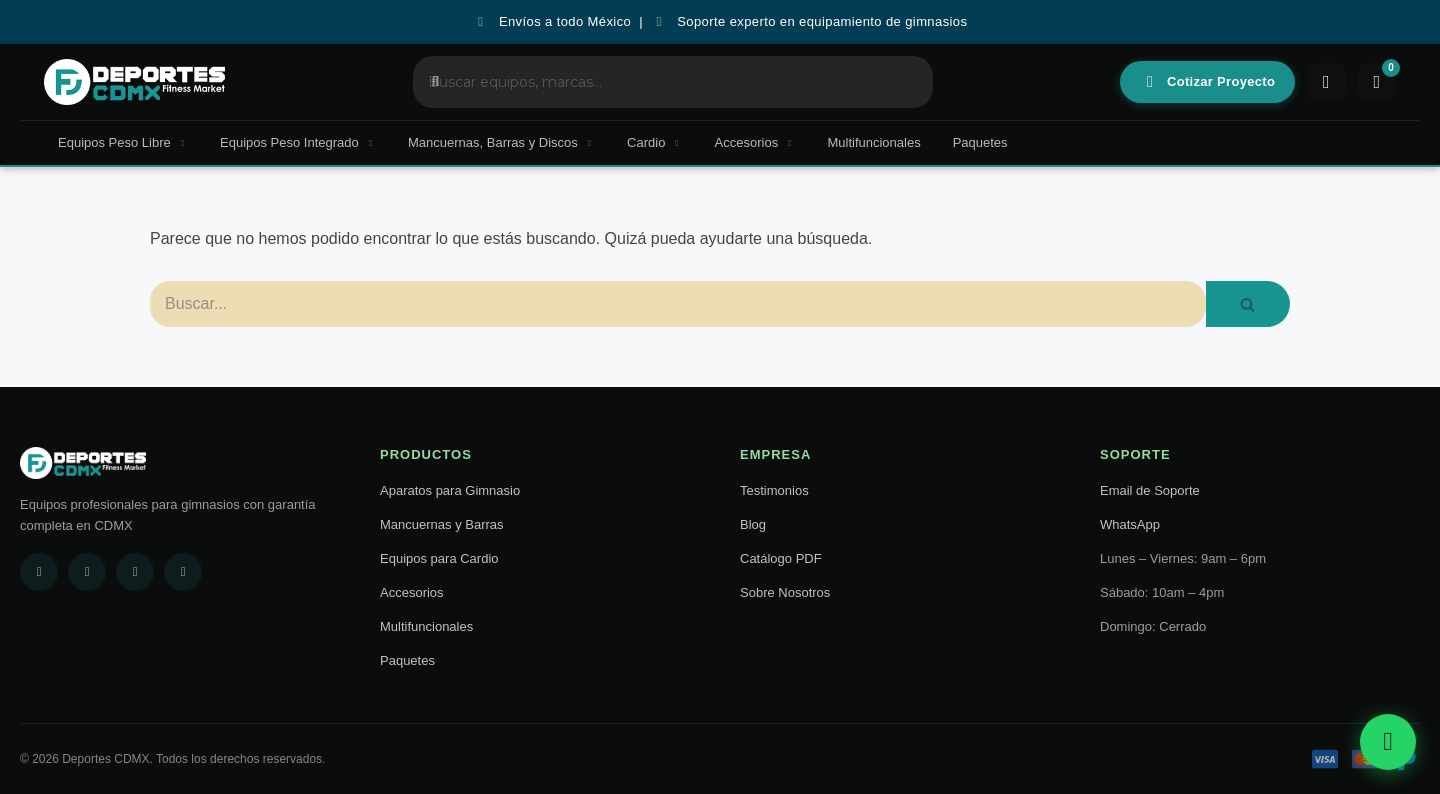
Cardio (655, 142)
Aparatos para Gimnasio (450, 490)
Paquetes (980, 142)
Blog (753, 524)
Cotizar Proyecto (1208, 82)
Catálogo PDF (781, 558)
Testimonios (774, 490)
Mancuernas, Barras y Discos (501, 142)
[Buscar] (678, 304)
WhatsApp (1130, 524)
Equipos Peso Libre (123, 142)
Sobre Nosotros (785, 592)
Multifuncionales (873, 142)
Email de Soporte (1150, 490)
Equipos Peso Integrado (298, 142)
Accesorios (755, 142)
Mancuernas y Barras (442, 524)
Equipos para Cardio (439, 558)
